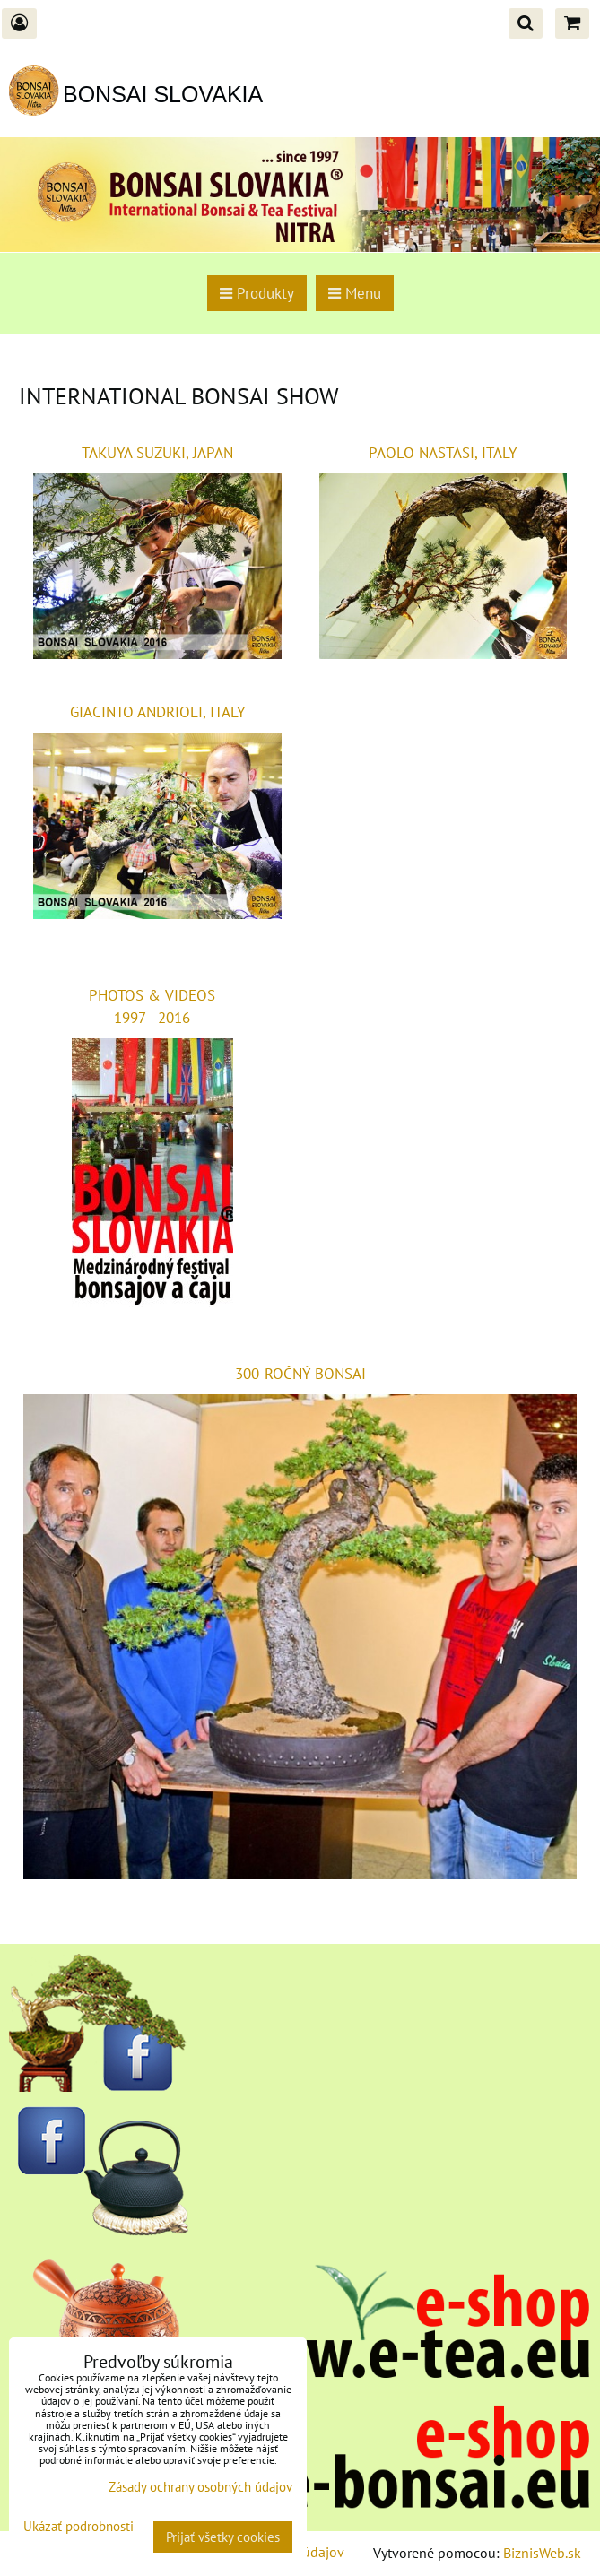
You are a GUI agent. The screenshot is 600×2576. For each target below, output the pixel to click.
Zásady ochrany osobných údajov (200, 2486)
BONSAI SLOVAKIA (163, 94)
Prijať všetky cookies (223, 2537)
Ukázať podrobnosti (78, 2527)
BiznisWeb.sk (542, 2553)
